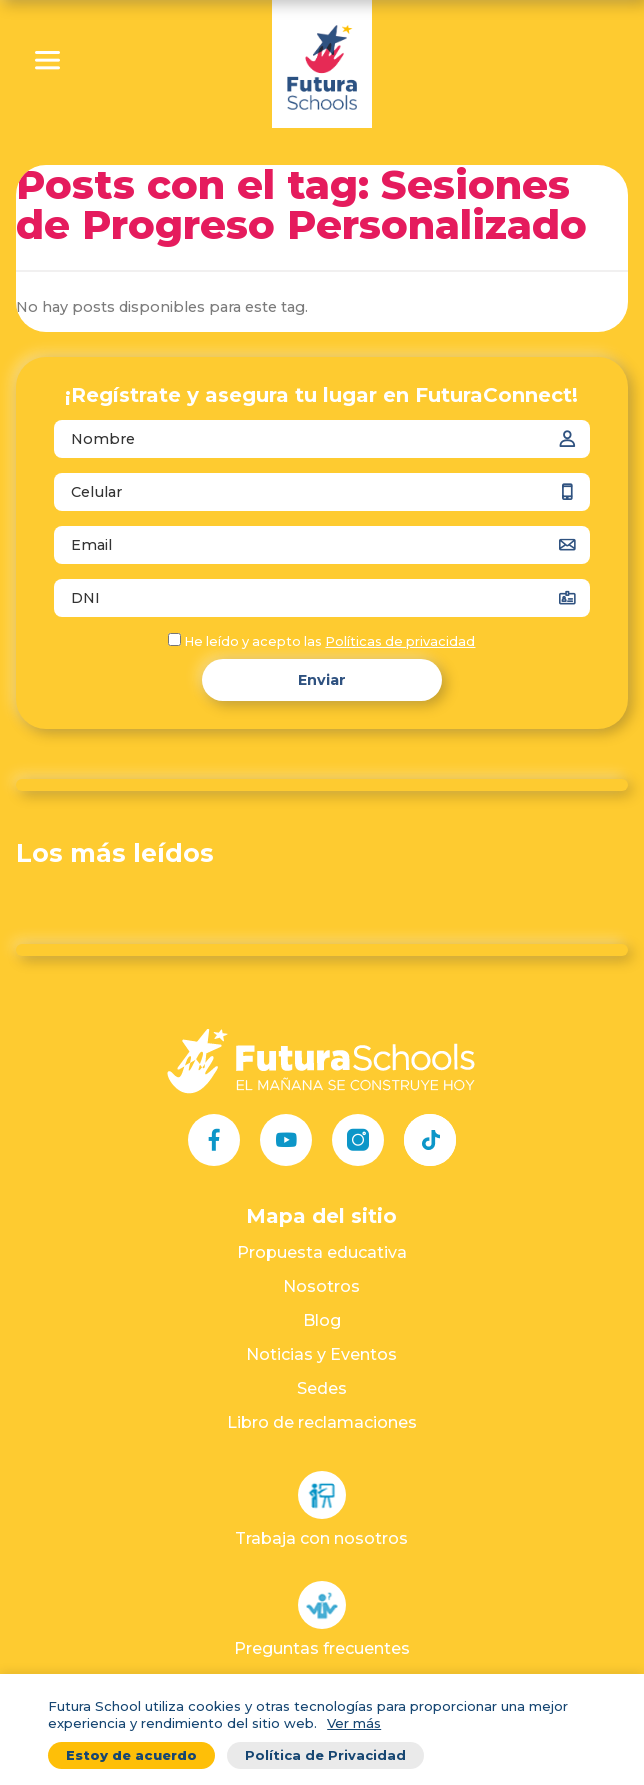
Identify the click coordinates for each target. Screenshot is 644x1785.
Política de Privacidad (325, 1755)
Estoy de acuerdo (131, 1755)
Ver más (354, 1723)
